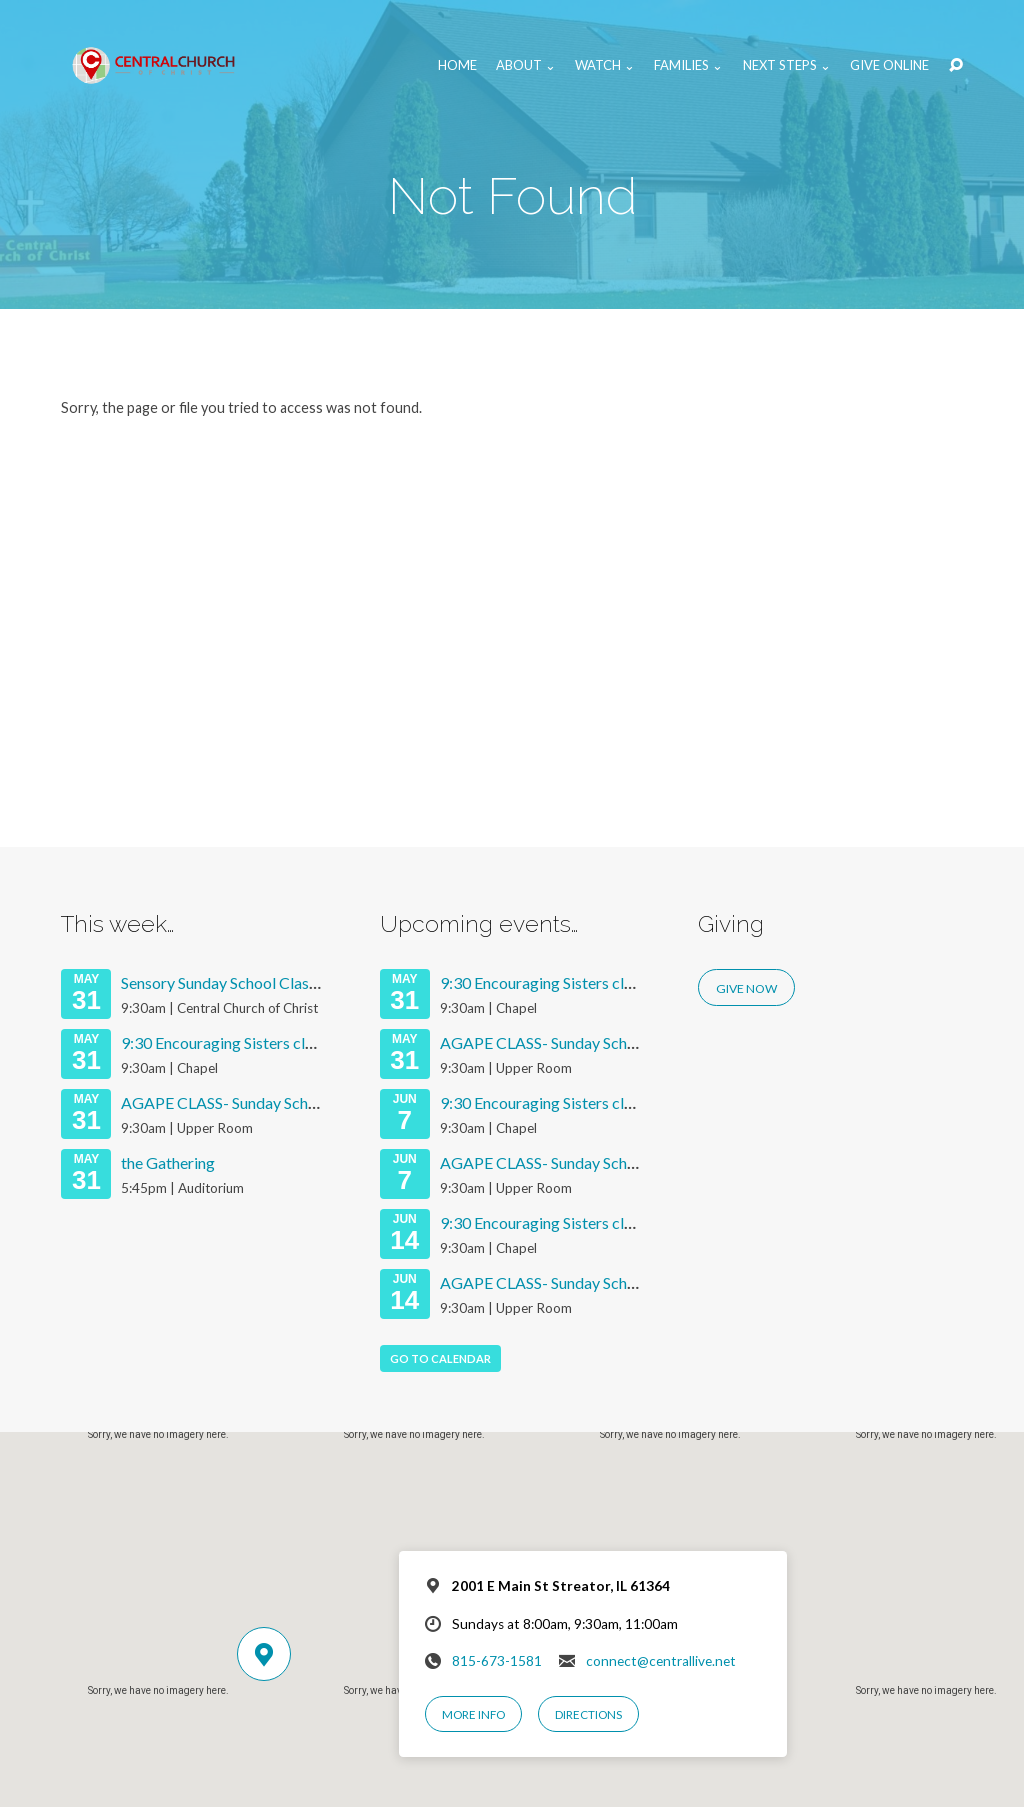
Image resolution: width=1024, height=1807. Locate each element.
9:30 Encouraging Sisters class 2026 (243, 1042)
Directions (588, 1714)
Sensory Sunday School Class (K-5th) (245, 982)
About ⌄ (526, 65)
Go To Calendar (440, 1358)
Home (457, 65)
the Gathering (168, 1162)
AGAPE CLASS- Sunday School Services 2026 (275, 1102)
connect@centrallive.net (661, 1661)
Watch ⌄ (605, 65)
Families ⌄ (688, 65)
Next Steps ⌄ (787, 65)
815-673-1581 (497, 1661)
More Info (473, 1714)
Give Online (889, 65)
